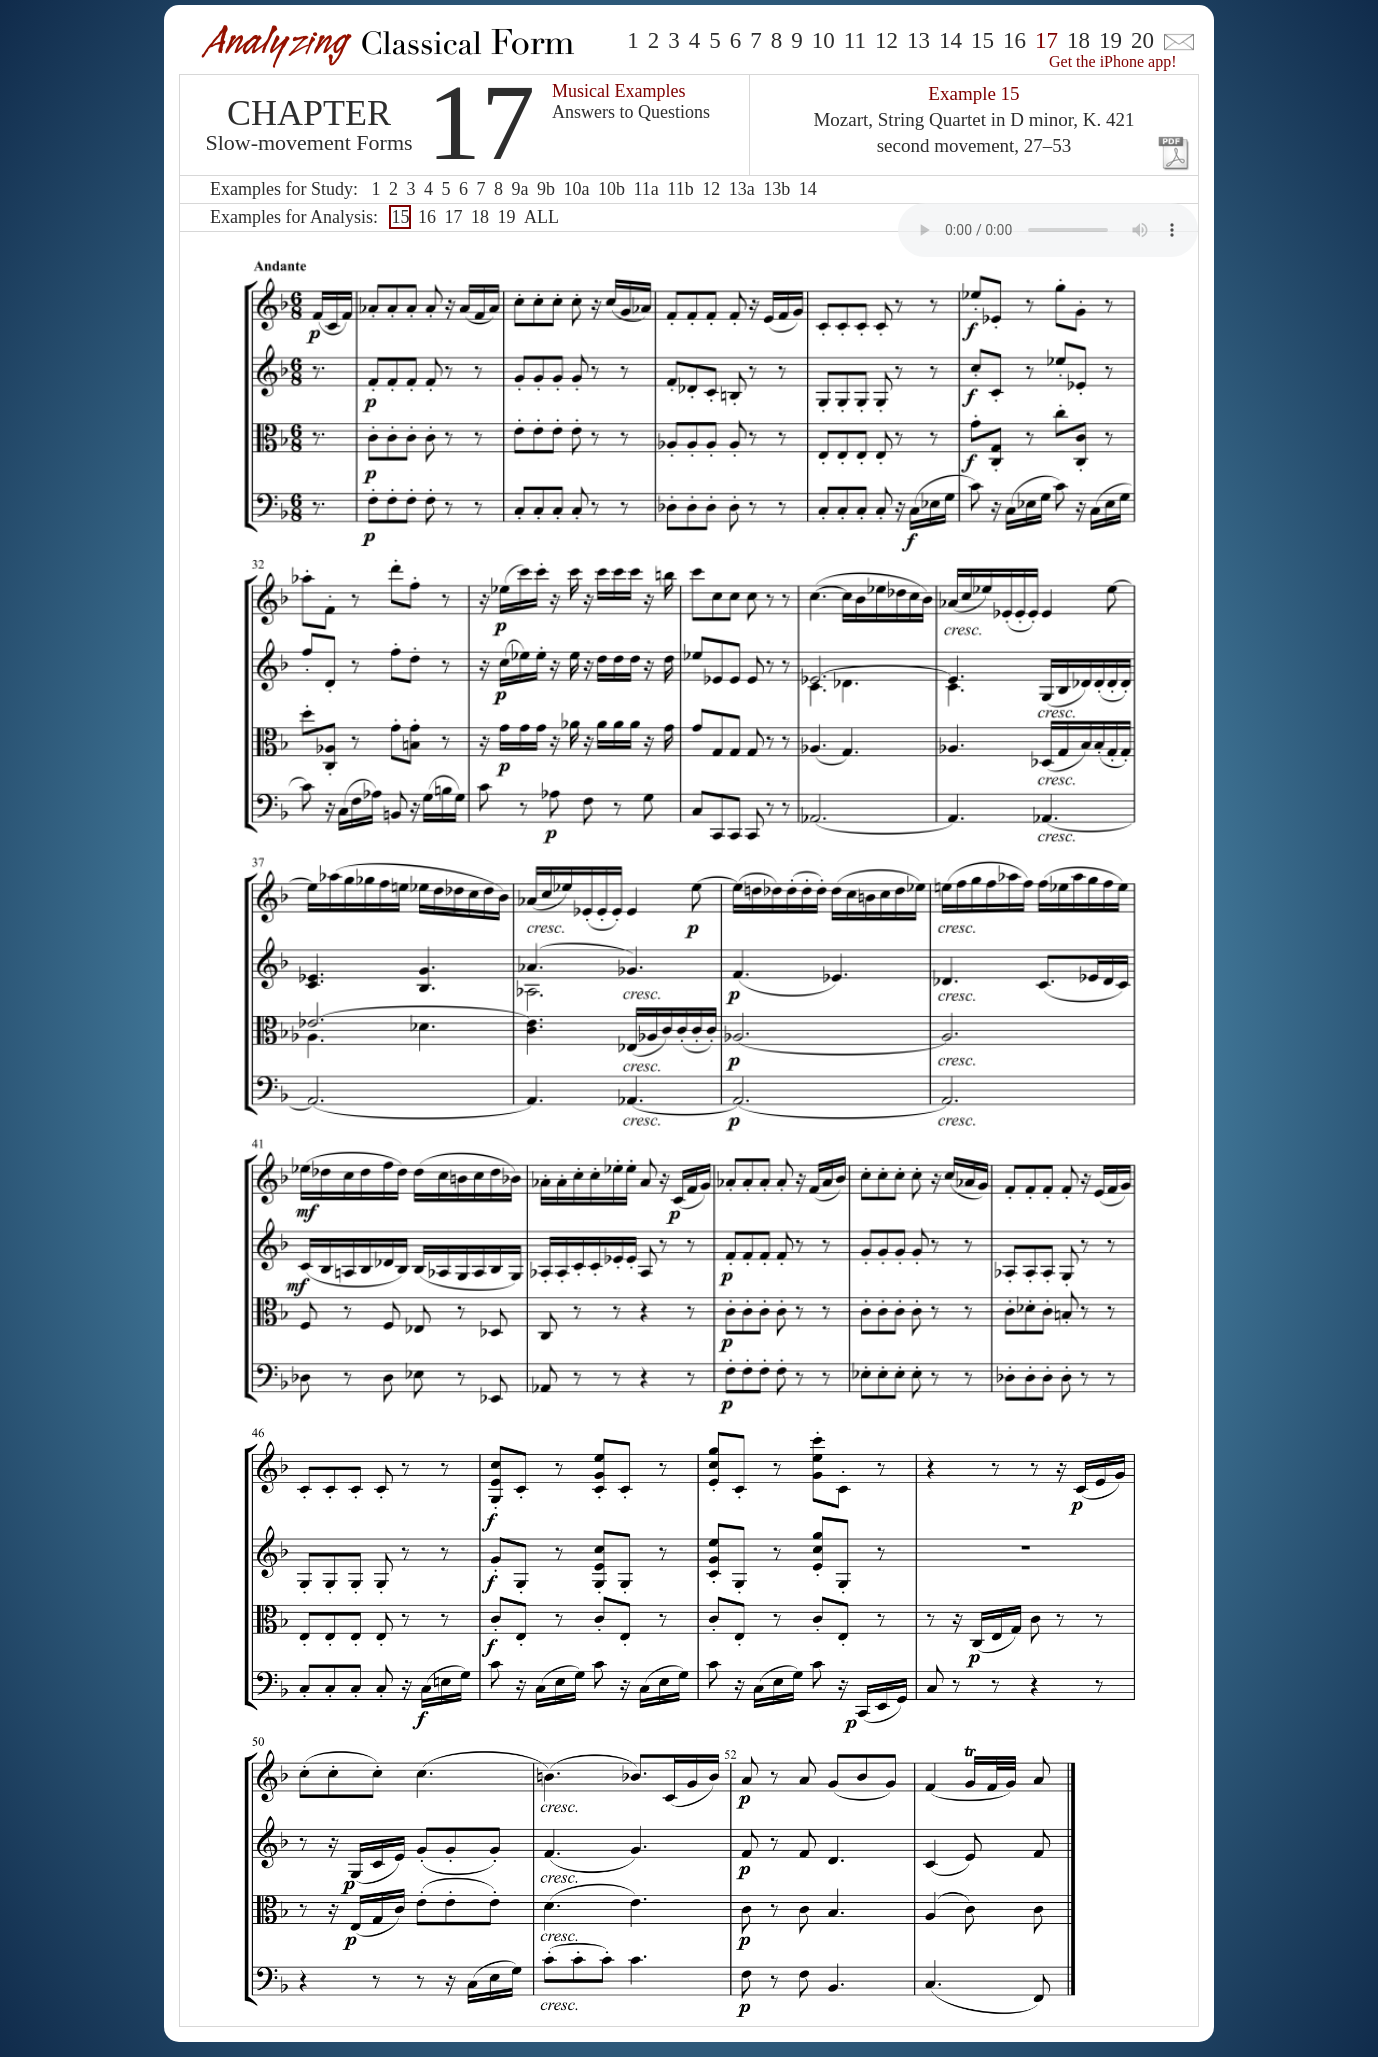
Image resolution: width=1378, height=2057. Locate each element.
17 (453, 217)
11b (680, 189)
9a (519, 189)
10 (823, 40)
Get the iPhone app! (1113, 61)
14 (950, 40)
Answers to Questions (631, 112)
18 (1078, 40)
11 (855, 40)
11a (645, 189)
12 (886, 40)
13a (742, 189)
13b (776, 189)
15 (982, 40)
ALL (541, 217)
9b (546, 189)
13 (918, 40)
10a (576, 189)
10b (611, 189)
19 (1110, 40)
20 (1142, 40)
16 (1014, 40)
